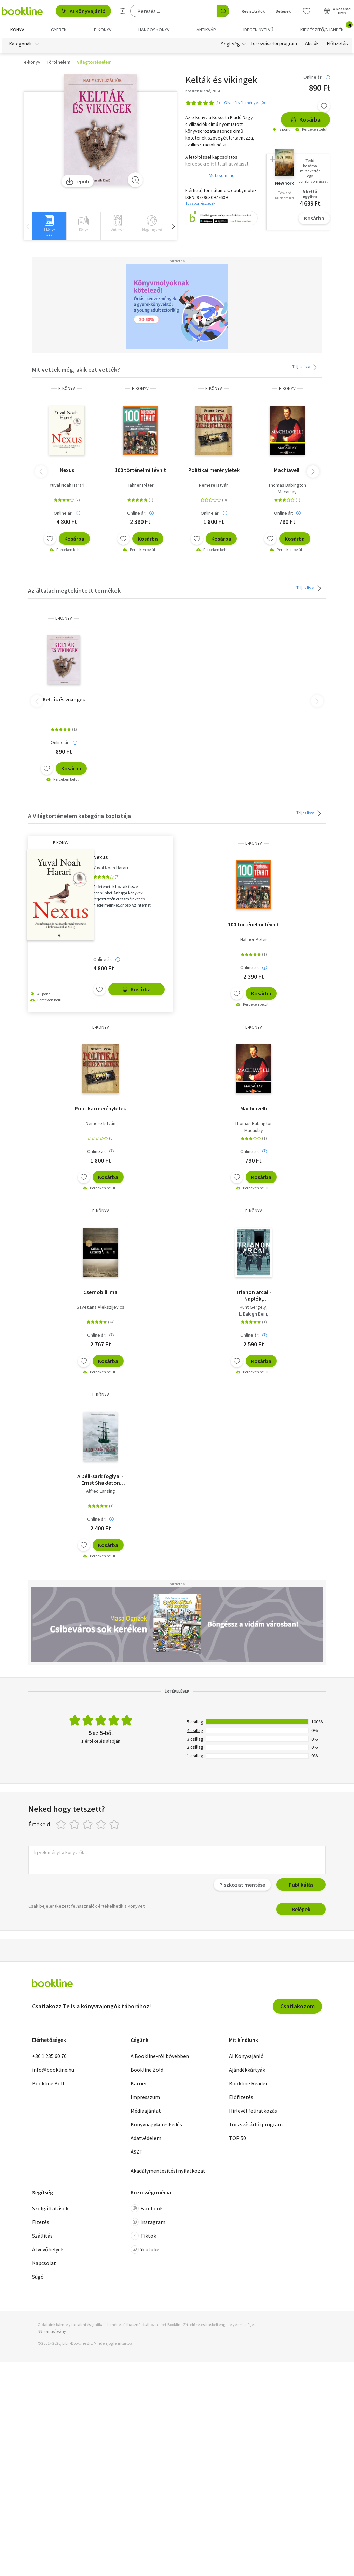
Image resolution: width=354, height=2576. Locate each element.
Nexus (67, 469)
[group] (49, 226)
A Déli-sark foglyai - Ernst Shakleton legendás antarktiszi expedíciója (100, 1479)
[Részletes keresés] (123, 11)
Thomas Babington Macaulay (287, 488)
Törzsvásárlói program (274, 44)
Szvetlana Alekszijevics (100, 1307)
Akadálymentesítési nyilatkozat (168, 2170)
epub (77, 181)
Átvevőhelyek (48, 2249)
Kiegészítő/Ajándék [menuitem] (326, 27)
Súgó (38, 2277)
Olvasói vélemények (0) (244, 102)
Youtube (145, 2250)
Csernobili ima (100, 1292)
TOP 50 (237, 2138)
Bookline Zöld (147, 2069)
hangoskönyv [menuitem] (153, 30)
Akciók (312, 44)
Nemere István (214, 485)
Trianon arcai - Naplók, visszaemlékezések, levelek (253, 1296)
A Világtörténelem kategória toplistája (79, 816)
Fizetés (40, 2222)
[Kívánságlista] (306, 10)
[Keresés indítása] (223, 11)
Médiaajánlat (146, 2110)
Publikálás (301, 1884)
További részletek (200, 203)
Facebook (147, 2209)
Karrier (139, 2083)
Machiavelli (287, 469)
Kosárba (305, 120)
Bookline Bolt (48, 2083)
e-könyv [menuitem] (102, 30)
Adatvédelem (146, 2138)
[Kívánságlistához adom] (324, 106)
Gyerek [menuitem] (59, 30)
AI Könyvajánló (83, 11)
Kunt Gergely (253, 1307)
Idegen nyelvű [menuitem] (258, 30)
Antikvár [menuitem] (206, 30)
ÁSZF (136, 2151)
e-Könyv (66, 389)
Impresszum (145, 2096)
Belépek (301, 1909)
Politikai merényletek (214, 469)
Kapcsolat (44, 2263)
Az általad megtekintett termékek (74, 590)
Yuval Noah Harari (67, 485)
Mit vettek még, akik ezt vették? (76, 369)
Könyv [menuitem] (17, 30)
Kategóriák (20, 44)
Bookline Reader (248, 2083)
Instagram (148, 2222)
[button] (173, 226)
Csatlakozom (297, 2006)
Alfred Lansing (100, 1491)
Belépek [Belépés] (283, 11)
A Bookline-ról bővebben (160, 2055)
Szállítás (42, 2236)
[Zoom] (135, 179)
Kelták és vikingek (64, 699)
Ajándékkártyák (247, 2069)
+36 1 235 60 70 (49, 2055)
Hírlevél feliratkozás (253, 2110)
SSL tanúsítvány (52, 2331)
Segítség (230, 44)
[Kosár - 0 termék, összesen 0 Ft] (337, 11)
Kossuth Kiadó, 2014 (202, 90)
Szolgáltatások (50, 2208)
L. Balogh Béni (253, 1314)
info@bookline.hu (53, 2069)
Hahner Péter (140, 485)
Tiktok (143, 2236)
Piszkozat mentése (242, 1884)
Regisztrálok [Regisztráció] (253, 11)
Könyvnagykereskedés (156, 2124)
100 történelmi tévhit (140, 469)
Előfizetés (337, 44)
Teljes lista (305, 367)
